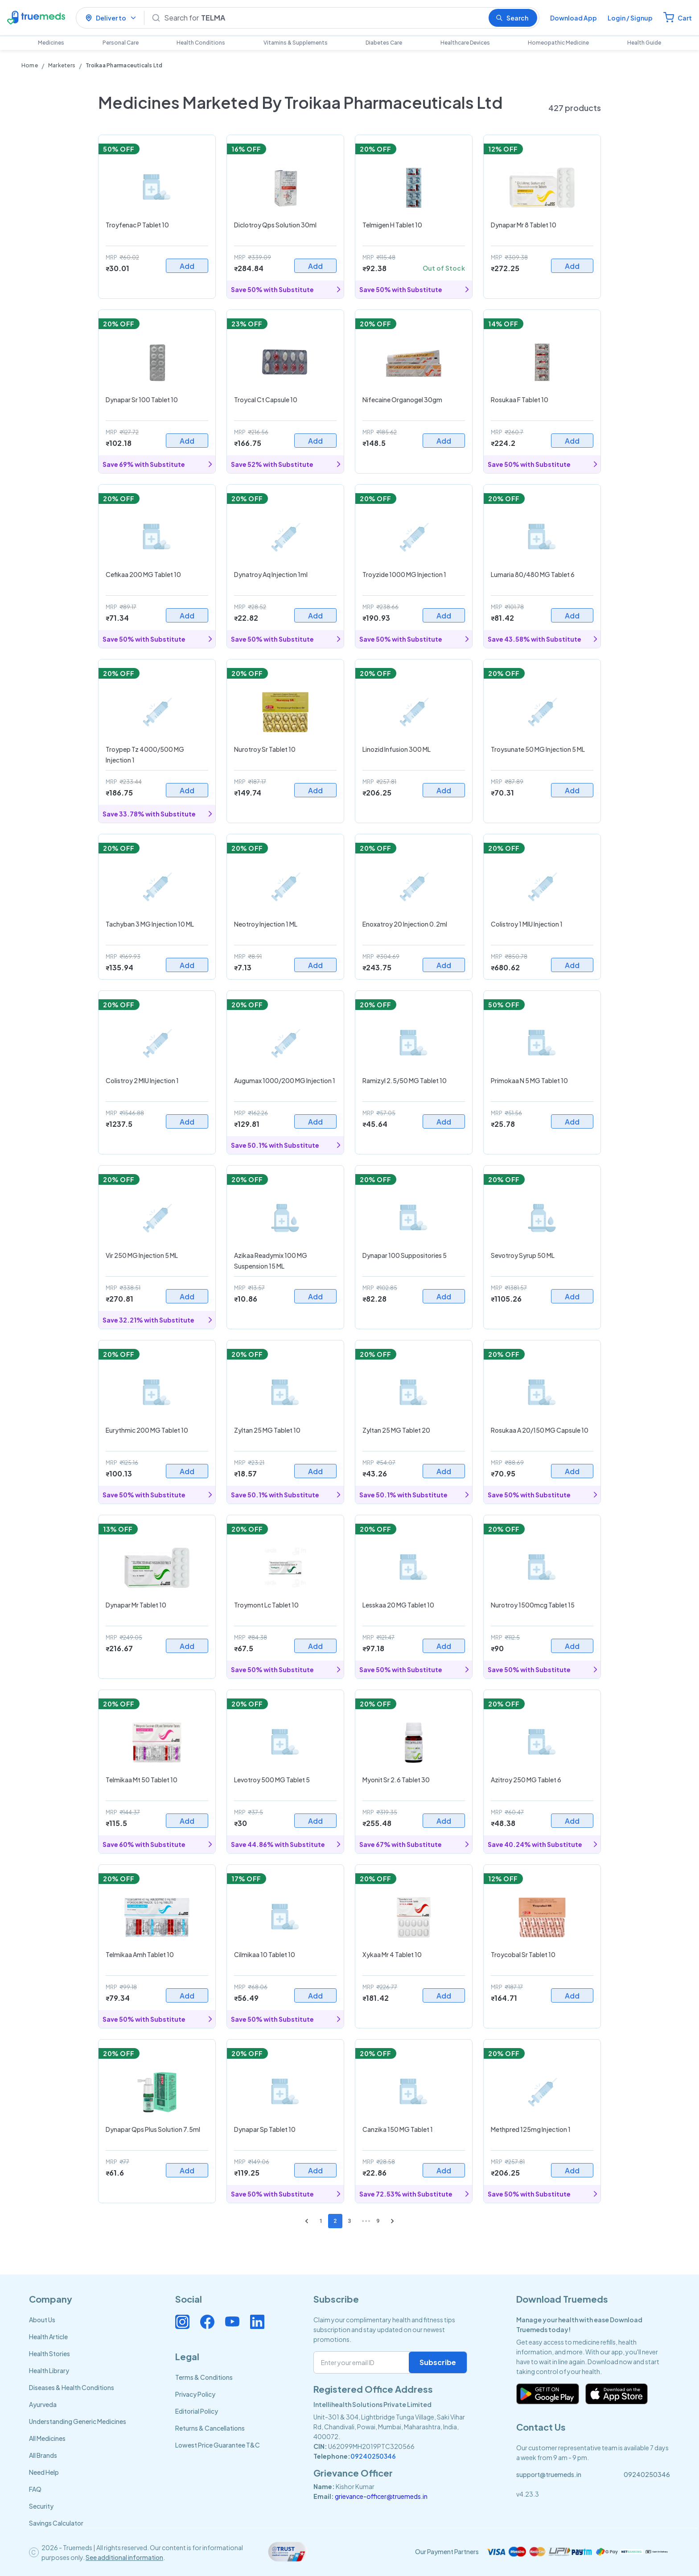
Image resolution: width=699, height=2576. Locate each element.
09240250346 (373, 2456)
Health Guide (644, 42)
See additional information (124, 2557)
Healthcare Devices (465, 42)
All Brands (43, 2455)
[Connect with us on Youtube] (232, 2322)
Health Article (48, 2337)
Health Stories (49, 2353)
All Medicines (47, 2438)
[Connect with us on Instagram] (182, 2322)
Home (29, 65)
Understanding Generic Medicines (77, 2421)
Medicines (51, 42)
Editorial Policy (196, 2411)
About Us (42, 2320)
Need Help (44, 2472)
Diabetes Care (384, 42)
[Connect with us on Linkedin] (257, 2322)
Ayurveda (43, 2404)
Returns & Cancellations (210, 2428)
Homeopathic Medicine (558, 42)
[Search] (322, 17)
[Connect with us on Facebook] (207, 2322)
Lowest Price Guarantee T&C (217, 2445)
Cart (685, 18)
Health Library (49, 2370)
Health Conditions (201, 42)
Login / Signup (630, 18)
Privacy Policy (195, 2394)
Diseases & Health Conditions (71, 2387)
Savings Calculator (56, 2523)
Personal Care (121, 42)
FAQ (35, 2489)
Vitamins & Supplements (295, 42)
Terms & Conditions (204, 2377)
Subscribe (437, 2362)
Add (187, 266)
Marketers (61, 65)
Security (41, 2506)
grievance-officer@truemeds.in (381, 2496)
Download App (573, 18)
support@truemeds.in (548, 2474)
